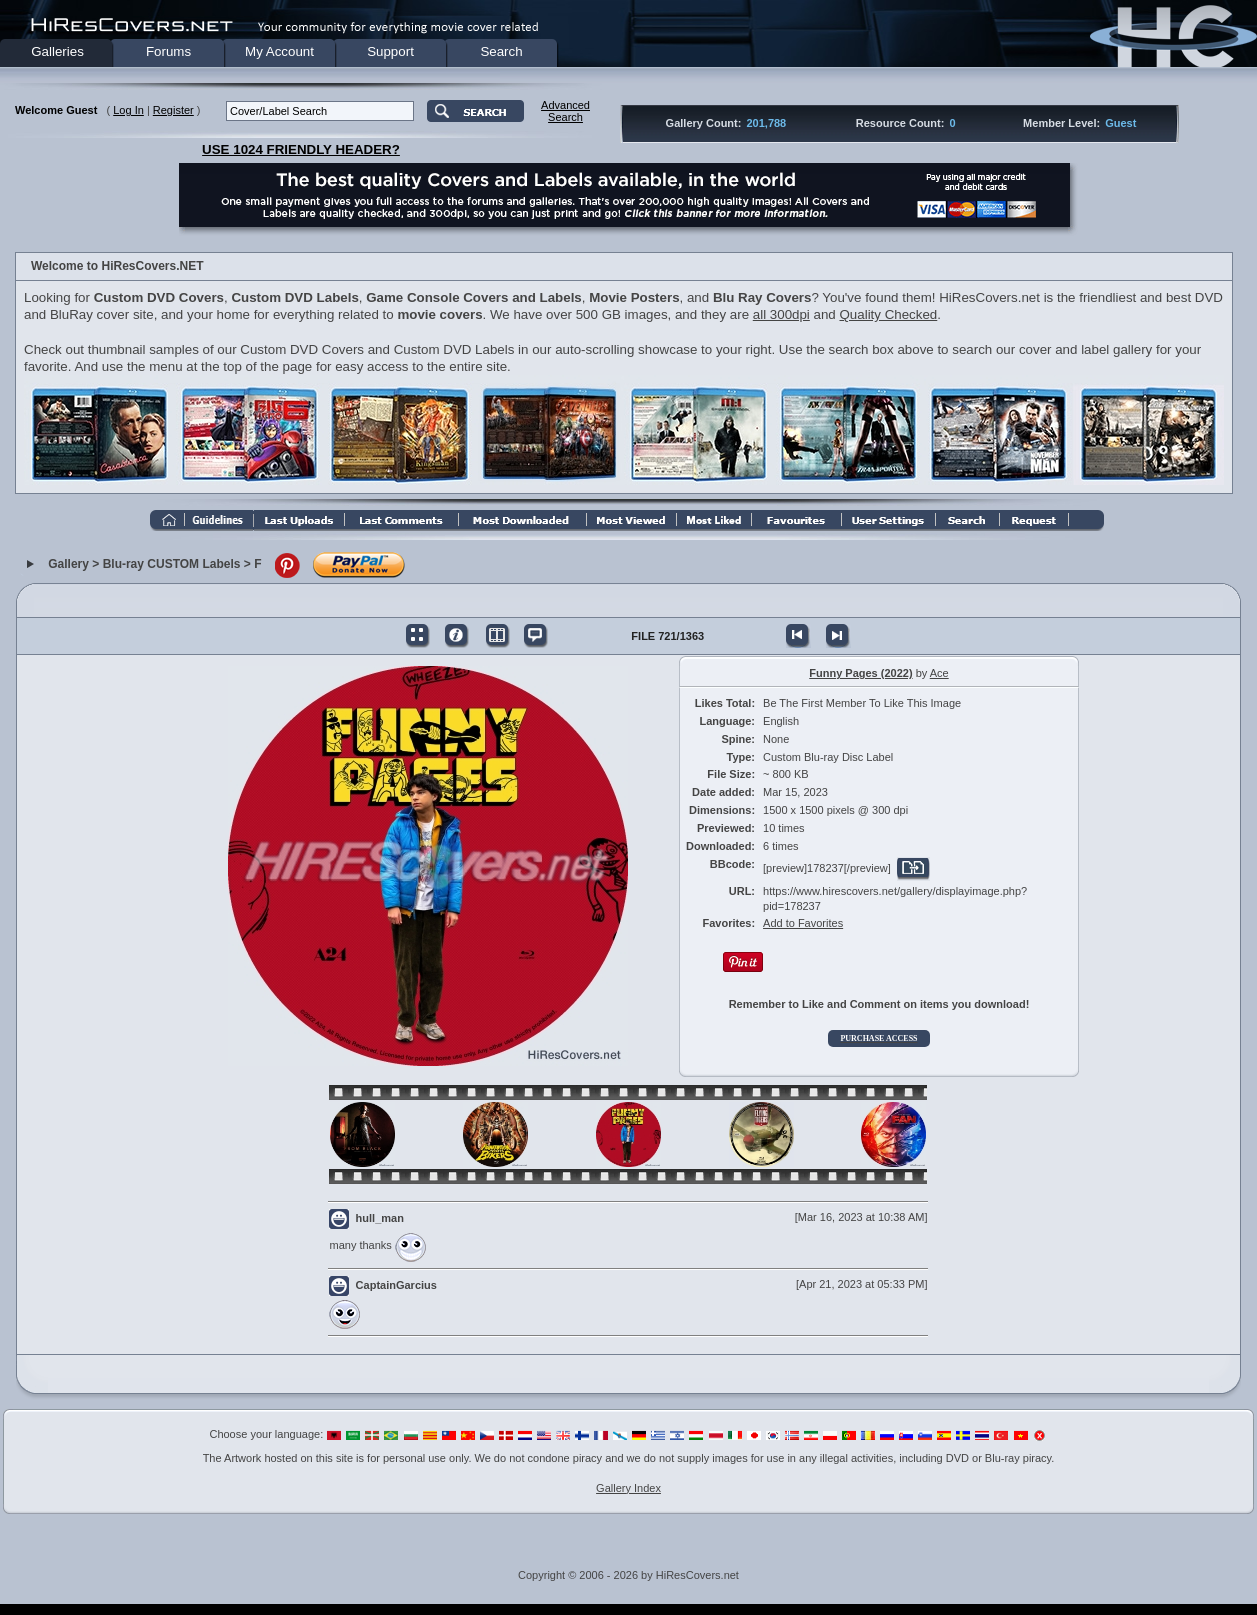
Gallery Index (628, 1488)
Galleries (57, 51)
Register (173, 110)
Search (501, 51)
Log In (128, 110)
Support (390, 51)
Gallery (68, 564)
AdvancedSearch (565, 111)
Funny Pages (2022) (860, 673)
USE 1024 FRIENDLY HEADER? (301, 149)
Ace (939, 673)
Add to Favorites (803, 923)
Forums (168, 51)
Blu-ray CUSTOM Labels (172, 564)
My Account (279, 51)
